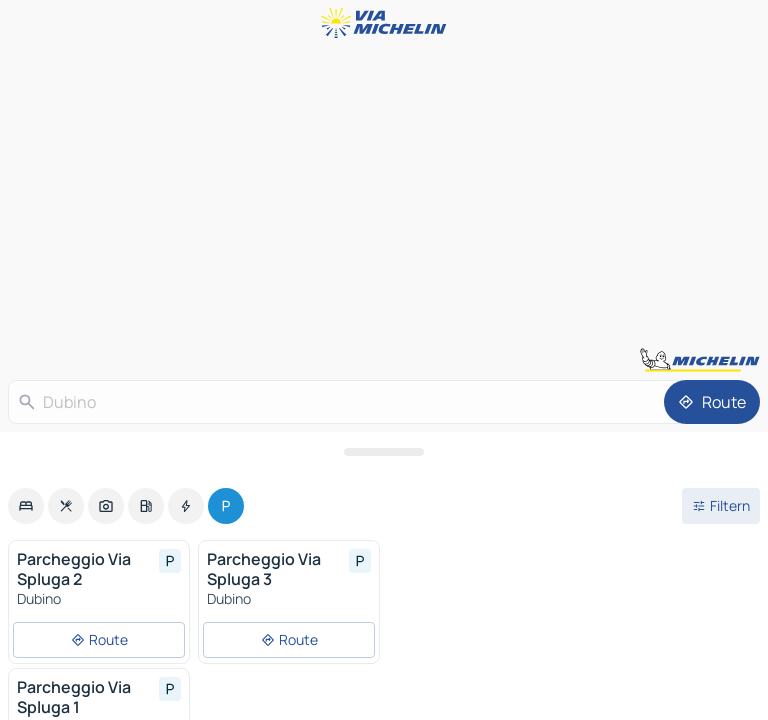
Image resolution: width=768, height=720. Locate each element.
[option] (26, 506)
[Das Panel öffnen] (384, 452)
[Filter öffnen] (721, 506)
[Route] (712, 402)
